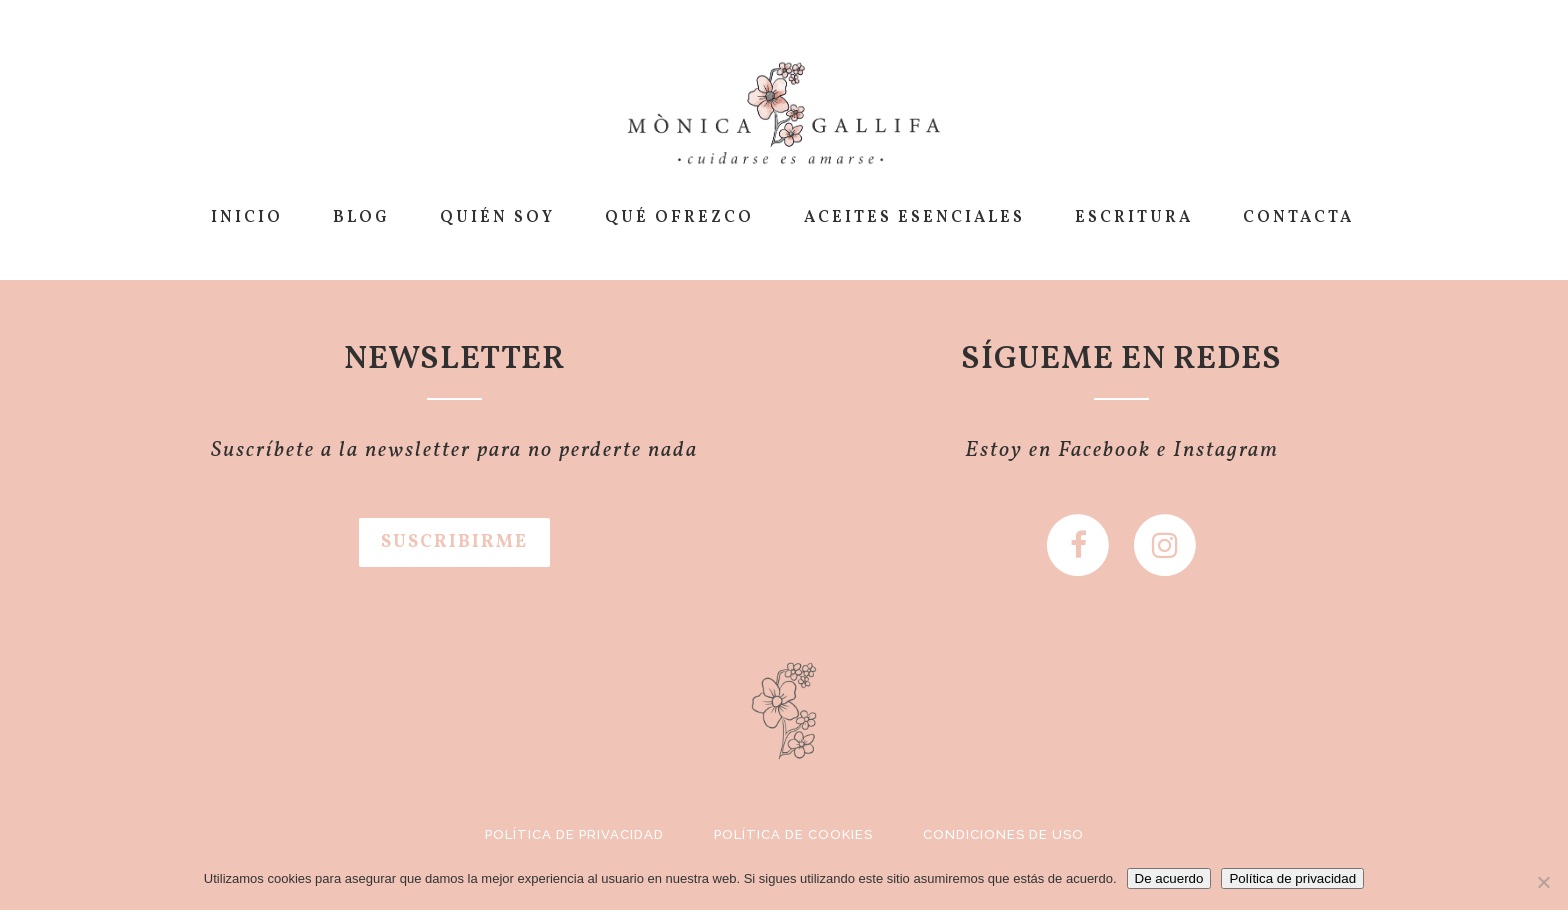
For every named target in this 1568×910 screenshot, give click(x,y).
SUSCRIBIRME (454, 542)
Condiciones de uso (1003, 834)
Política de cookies (793, 834)
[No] (1543, 882)
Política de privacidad (574, 834)
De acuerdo (1169, 878)
